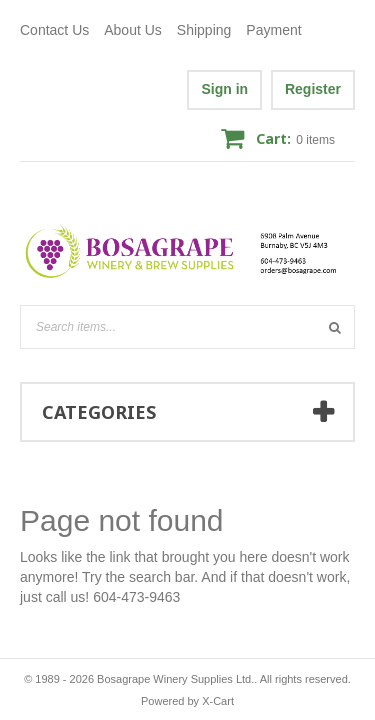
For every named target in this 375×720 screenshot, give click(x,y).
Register (313, 89)
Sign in (224, 89)
